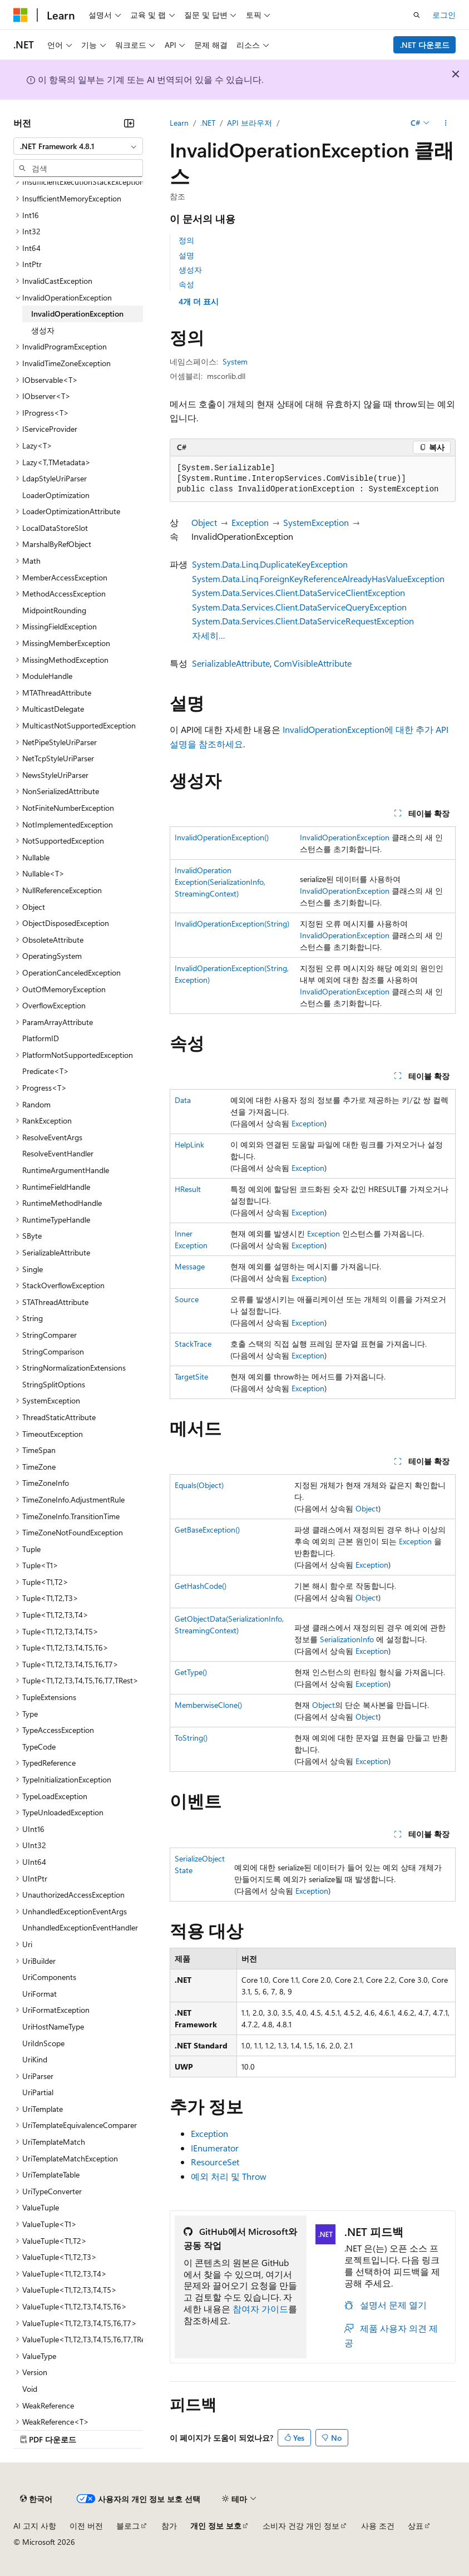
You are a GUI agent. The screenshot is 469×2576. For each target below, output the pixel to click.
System (235, 361)
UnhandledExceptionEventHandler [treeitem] (80, 1927)
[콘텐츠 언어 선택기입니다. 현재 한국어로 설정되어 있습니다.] (36, 2499)
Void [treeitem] (29, 2388)
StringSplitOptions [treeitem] (53, 1384)
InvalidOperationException (344, 837)
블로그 (128, 2525)
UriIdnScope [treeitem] (43, 2043)
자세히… (208, 635)
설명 (186, 255)
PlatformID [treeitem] (40, 1038)
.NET (207, 122)
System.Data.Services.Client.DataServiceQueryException (299, 607)
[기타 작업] (446, 123)
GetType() (191, 1672)
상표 (415, 2525)
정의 (186, 240)
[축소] (129, 123)
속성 (186, 284)
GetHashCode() (200, 1585)
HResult (188, 1189)
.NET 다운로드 (425, 45)
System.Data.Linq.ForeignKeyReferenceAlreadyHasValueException (318, 578)
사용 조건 (377, 2525)
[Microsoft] (20, 15)
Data (183, 1100)
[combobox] (78, 146)
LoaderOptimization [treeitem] (56, 495)
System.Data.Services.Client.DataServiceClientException (298, 592)
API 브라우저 (249, 122)
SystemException (316, 522)
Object (204, 522)
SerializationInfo (347, 1639)
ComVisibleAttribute (313, 663)
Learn (179, 122)
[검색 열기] (417, 15)
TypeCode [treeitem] (39, 1746)
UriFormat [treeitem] (39, 1993)
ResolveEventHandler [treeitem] (57, 1153)
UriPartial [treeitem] (37, 2092)
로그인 (444, 14)
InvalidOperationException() (222, 837)
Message (190, 1266)
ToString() (191, 1737)
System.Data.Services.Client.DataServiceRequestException (303, 621)
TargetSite (191, 1376)
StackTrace (193, 1343)
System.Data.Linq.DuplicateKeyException (270, 564)
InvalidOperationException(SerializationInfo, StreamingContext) (220, 882)
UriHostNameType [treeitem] (53, 2026)
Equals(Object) (199, 1485)
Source (187, 1299)
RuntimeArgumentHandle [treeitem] (65, 1170)
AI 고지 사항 (34, 2525)
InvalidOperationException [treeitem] (77, 313)
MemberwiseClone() (208, 1705)
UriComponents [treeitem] (49, 1977)
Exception (250, 522)
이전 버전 (86, 2525)
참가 (169, 2525)
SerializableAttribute (231, 663)
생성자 (190, 269)
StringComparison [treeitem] (53, 1351)
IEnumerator (215, 2148)
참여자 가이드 (260, 2308)
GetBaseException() (207, 1529)
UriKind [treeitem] (34, 2059)
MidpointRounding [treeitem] (54, 610)
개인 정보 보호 (215, 2525)
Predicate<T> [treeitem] (45, 1071)
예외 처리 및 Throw (228, 2176)
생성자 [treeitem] (43, 330)
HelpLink (189, 1144)
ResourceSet (215, 2162)
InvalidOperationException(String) (232, 923)
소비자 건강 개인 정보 (301, 2525)
